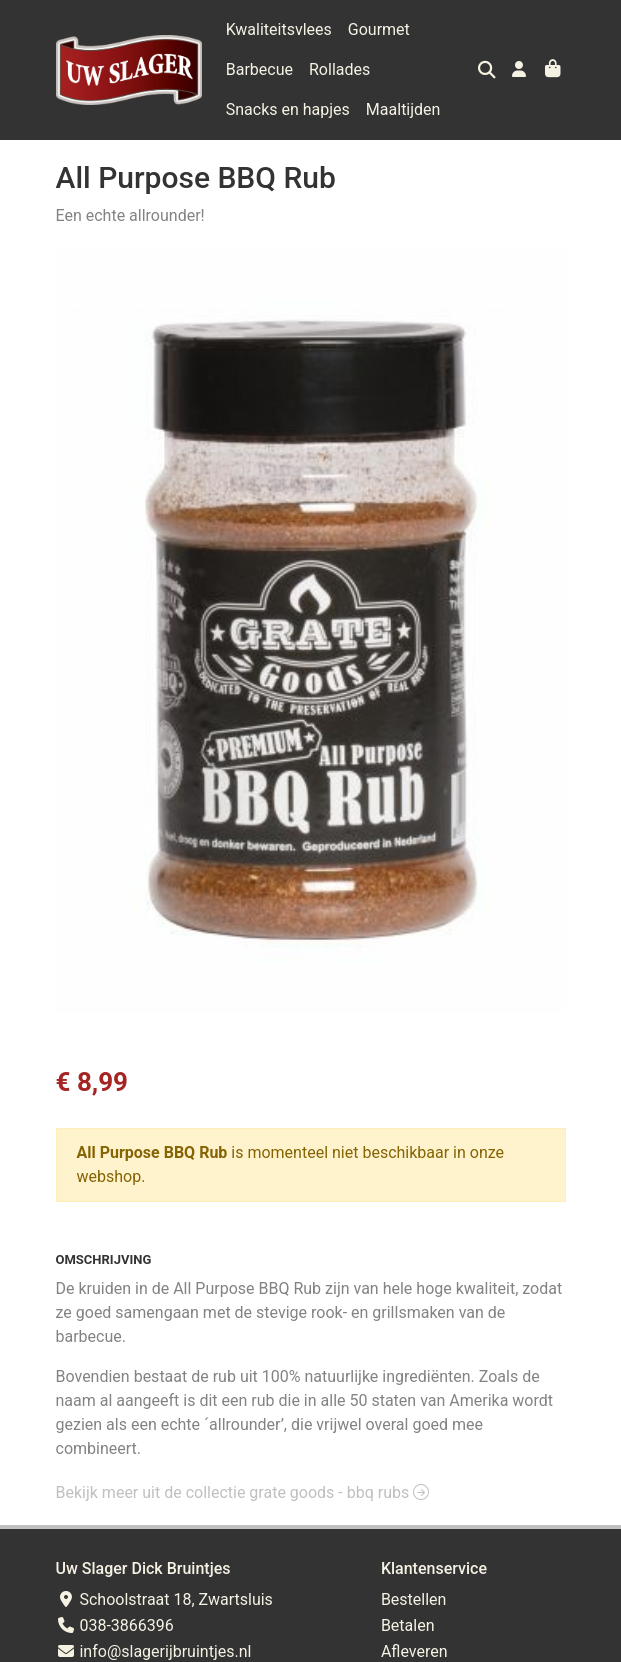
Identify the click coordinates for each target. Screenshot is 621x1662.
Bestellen (414, 1599)
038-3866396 (115, 1625)
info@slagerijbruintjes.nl (154, 1651)
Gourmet (379, 29)
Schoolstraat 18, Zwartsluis (164, 1599)
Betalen (408, 1625)
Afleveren (414, 1651)
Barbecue (259, 69)
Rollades (339, 69)
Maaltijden (403, 109)
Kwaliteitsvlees (279, 29)
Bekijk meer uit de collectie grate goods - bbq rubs (243, 1492)
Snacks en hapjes (288, 109)
